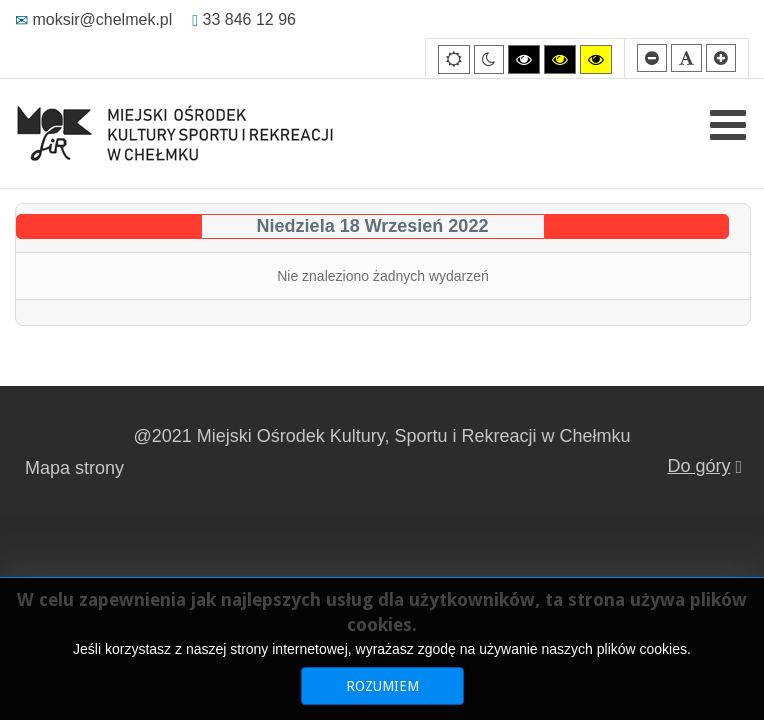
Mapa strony (74, 468)
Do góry (704, 466)
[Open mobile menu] (728, 125)
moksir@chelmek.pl (93, 19)
